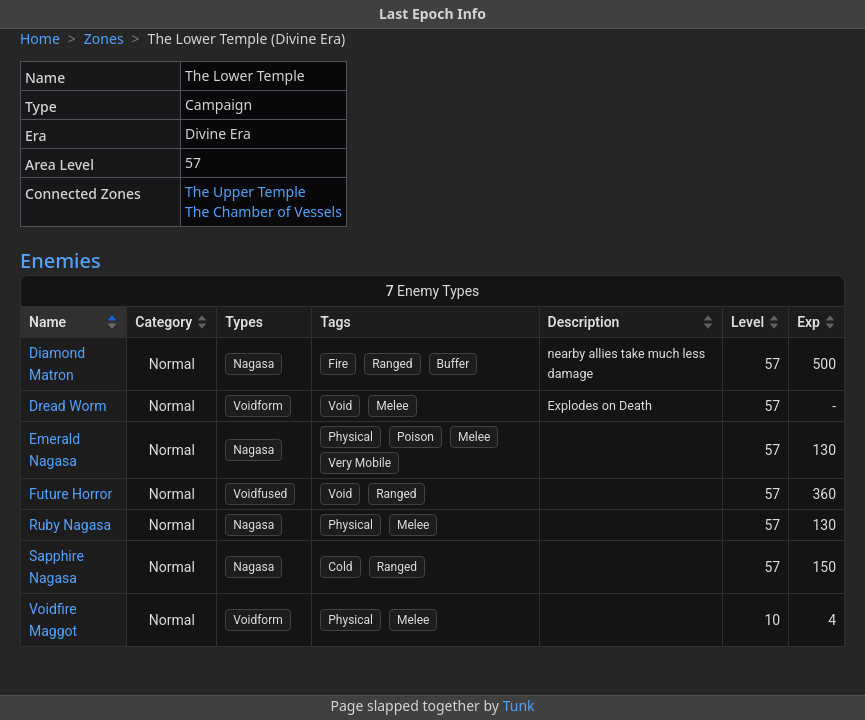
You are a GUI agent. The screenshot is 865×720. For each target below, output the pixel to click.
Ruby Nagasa (70, 525)
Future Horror (70, 494)
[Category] (172, 322)
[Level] (756, 322)
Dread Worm (67, 406)
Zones (104, 38)
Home (40, 38)
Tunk (519, 705)
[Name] (74, 322)
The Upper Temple (245, 191)
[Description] (631, 322)
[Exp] (817, 322)
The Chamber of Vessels (263, 211)
